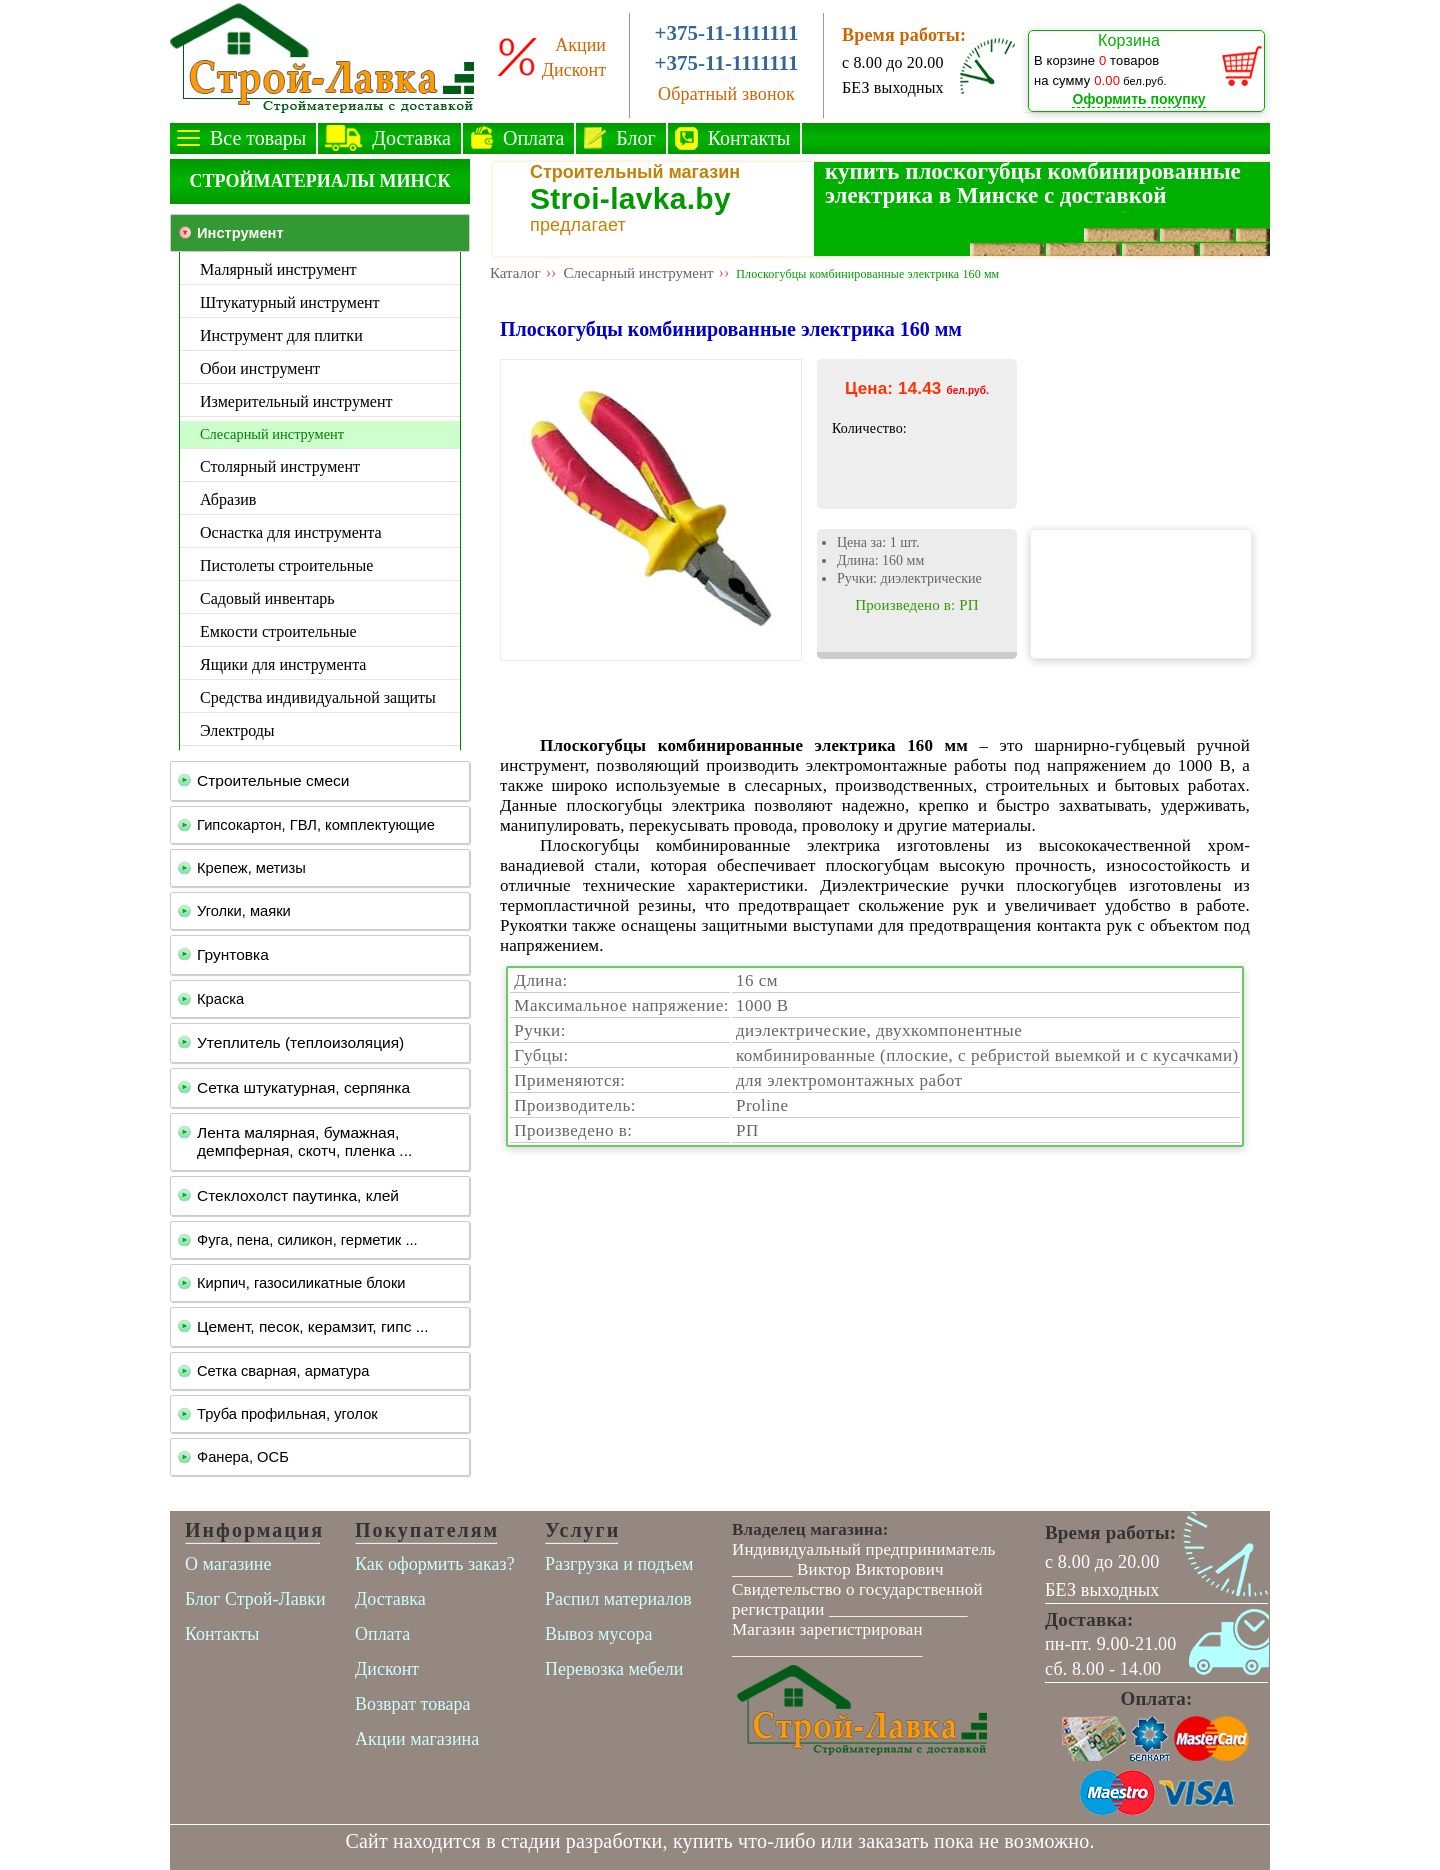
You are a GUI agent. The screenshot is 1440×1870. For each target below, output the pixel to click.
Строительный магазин (635, 172)
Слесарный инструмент (272, 434)
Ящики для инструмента (283, 664)
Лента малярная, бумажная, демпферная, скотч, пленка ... (304, 1141)
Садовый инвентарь (267, 598)
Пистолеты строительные (286, 565)
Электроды (237, 730)
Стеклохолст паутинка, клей (298, 1195)
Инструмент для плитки (281, 335)
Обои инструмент (260, 368)
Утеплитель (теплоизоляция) (300, 1042)
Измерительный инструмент (296, 401)
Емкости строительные (278, 631)
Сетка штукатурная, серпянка (303, 1087)
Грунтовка (233, 954)
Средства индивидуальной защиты (318, 697)
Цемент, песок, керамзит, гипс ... (313, 1326)
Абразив (228, 499)
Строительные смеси (273, 780)
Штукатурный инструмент (290, 302)
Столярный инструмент (280, 466)
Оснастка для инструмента (291, 532)
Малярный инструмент (278, 269)
